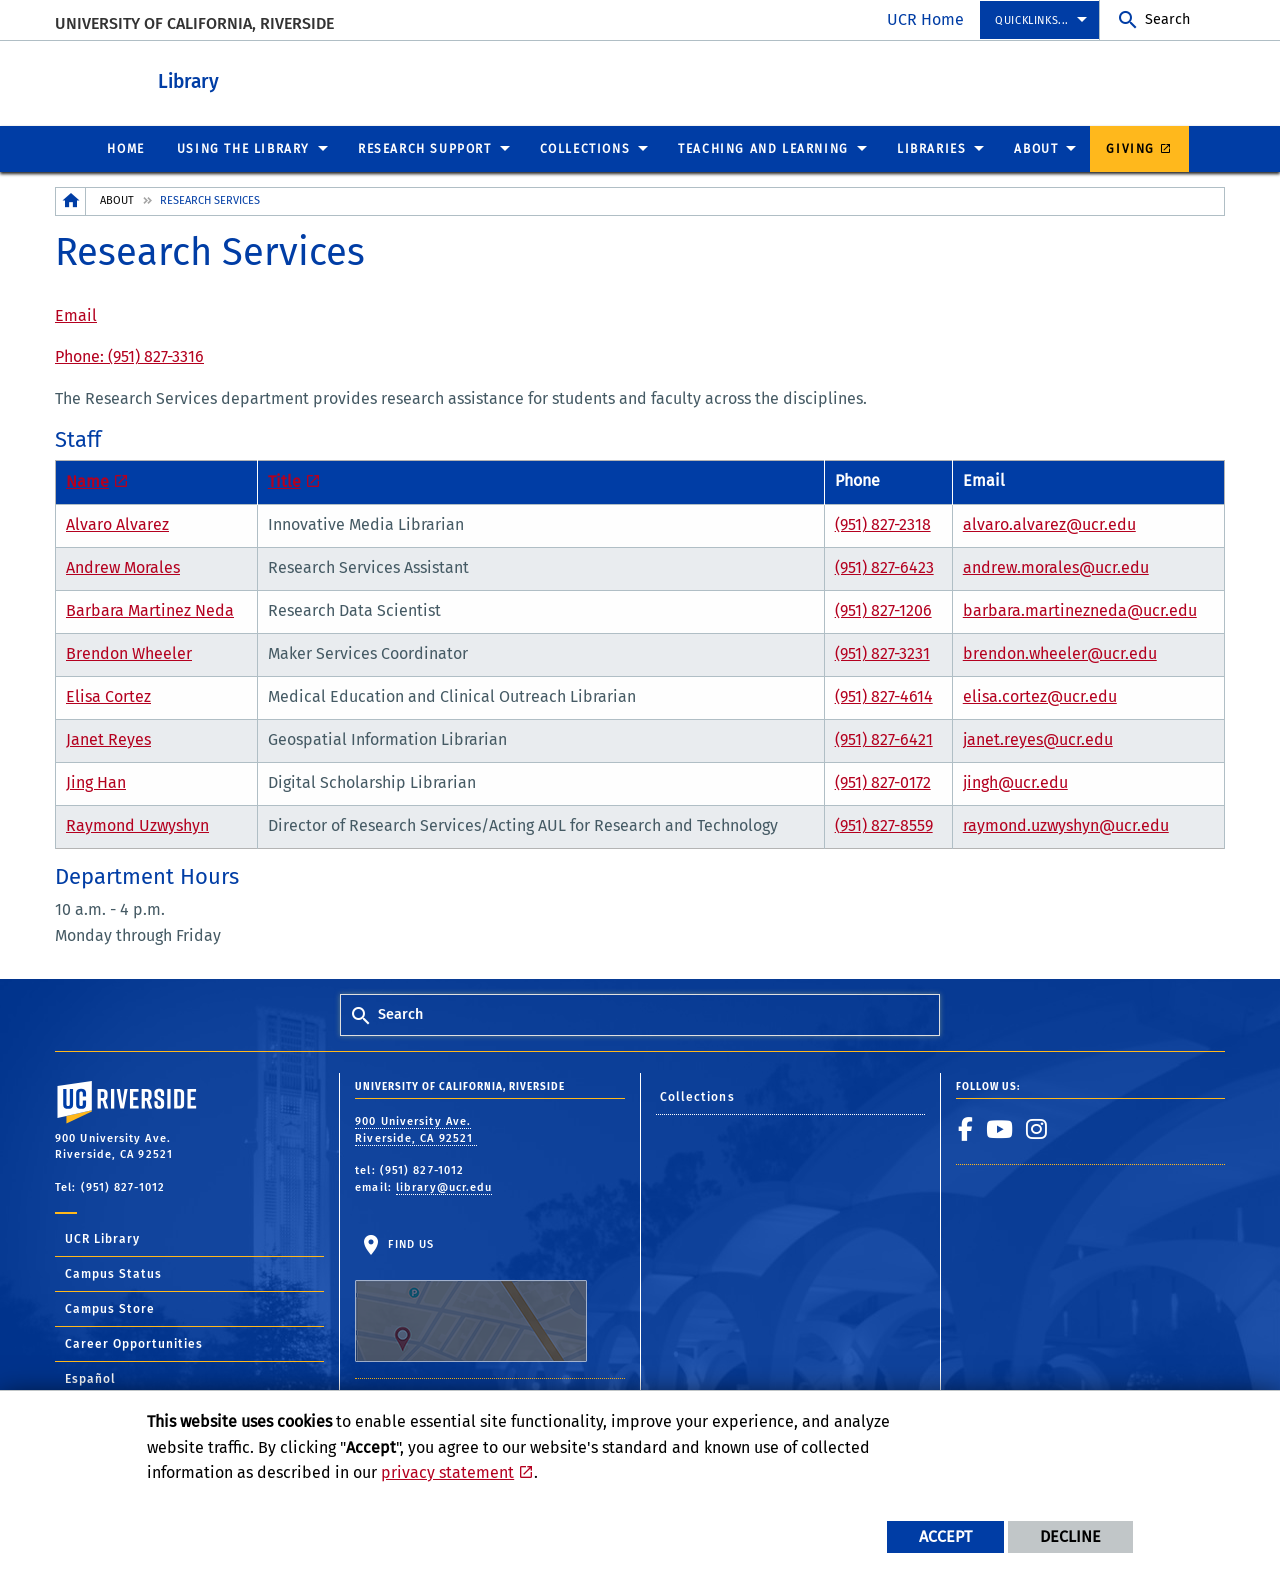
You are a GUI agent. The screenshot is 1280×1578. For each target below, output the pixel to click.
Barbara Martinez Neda (150, 609)
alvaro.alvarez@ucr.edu (1049, 523)
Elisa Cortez (108, 695)
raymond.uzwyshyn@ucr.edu (1066, 824)
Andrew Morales (123, 566)
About (117, 199)
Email (76, 314)
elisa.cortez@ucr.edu (1040, 695)
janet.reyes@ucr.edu (1038, 738)
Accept (945, 1536)
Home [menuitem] (125, 148)
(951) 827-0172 (883, 781)
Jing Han (96, 781)
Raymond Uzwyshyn (137, 824)
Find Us (471, 1299)
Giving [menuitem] (1130, 148)
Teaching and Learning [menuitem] (763, 148)
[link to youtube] (1000, 1128)
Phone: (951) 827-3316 (129, 355)
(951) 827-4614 (884, 695)
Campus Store (110, 1308)
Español (90, 1378)
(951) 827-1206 (883, 609)
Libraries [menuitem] (931, 148)
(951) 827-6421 (884, 738)
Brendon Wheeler (129, 652)
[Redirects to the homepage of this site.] (71, 200)
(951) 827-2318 (883, 523)
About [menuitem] (1036, 148)
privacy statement (447, 1472)
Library (280, 78)
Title (284, 480)
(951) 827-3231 (882, 652)
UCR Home (925, 19)
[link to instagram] (1037, 1128)
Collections (697, 1096)
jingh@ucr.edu (1015, 781)
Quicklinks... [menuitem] (1032, 20)
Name (87, 480)
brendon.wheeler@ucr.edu (1060, 652)
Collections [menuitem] (585, 148)
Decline (1070, 1536)
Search (1167, 19)
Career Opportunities (134, 1343)
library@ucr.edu (444, 1186)
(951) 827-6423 (884, 566)
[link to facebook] (966, 1128)
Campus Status (113, 1273)
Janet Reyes (108, 738)
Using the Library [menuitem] (243, 148)
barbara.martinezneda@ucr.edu (1080, 609)
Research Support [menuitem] (425, 148)
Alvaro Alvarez (117, 523)
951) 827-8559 (886, 824)
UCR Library (102, 1238)
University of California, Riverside (194, 23)
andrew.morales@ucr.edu (1056, 566)
